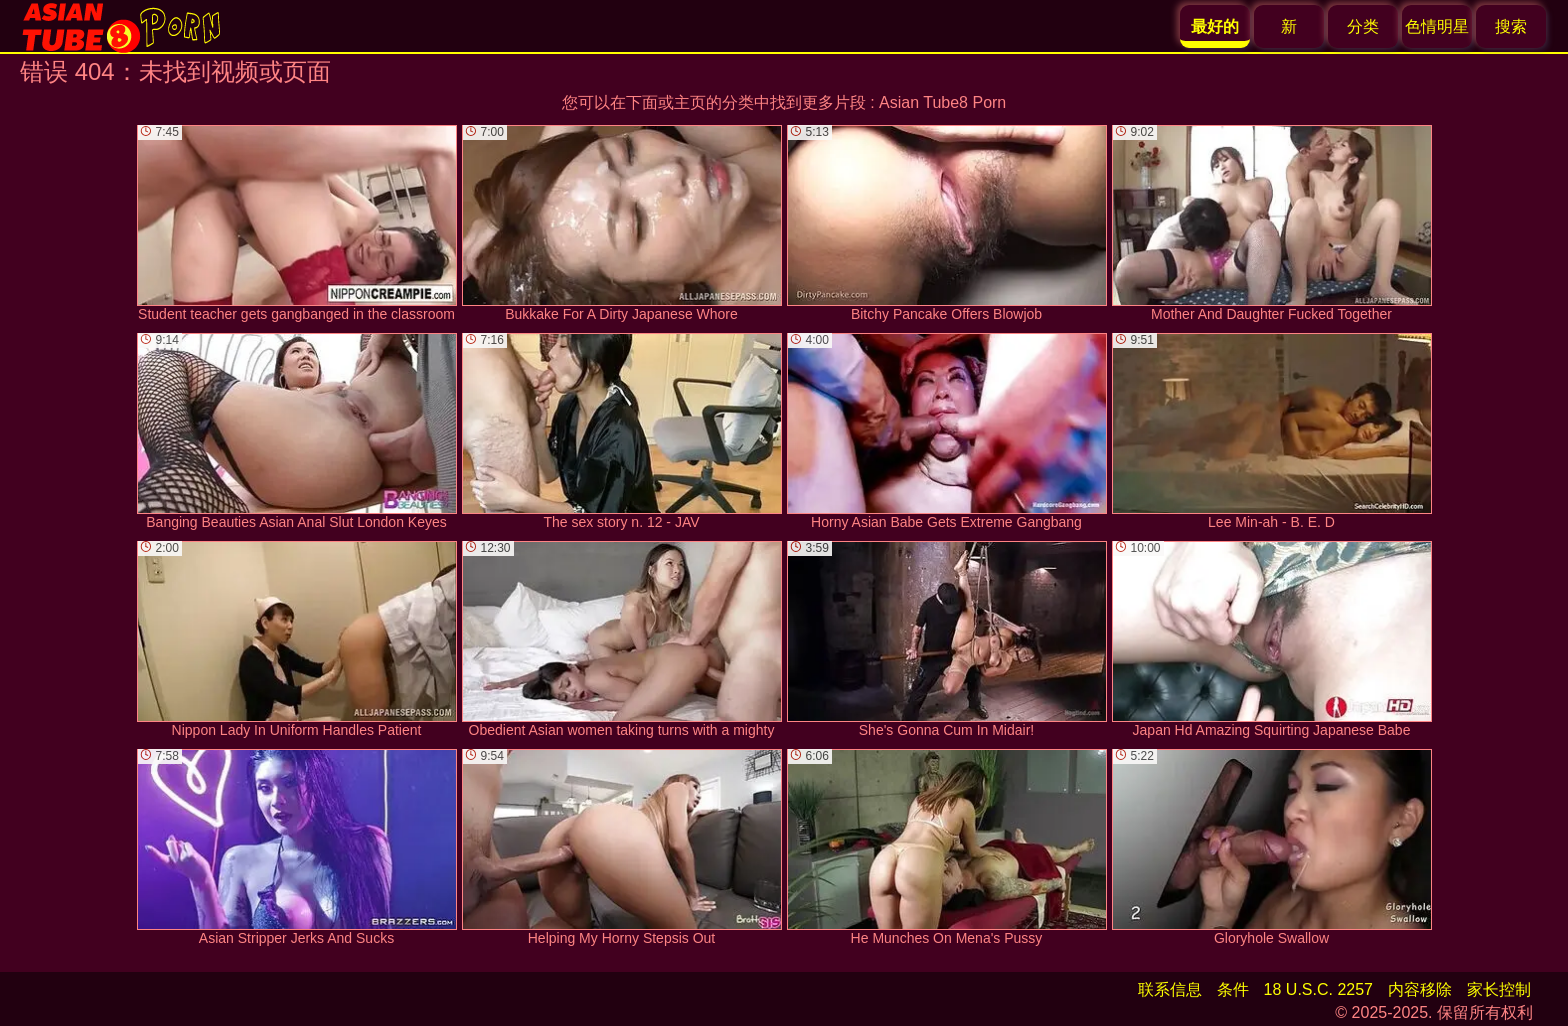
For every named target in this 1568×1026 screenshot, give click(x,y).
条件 (1233, 989)
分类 (1363, 26)
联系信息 (1170, 989)
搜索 (1511, 26)
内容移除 (1420, 989)
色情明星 (1437, 26)
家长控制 (1499, 989)
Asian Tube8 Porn (942, 102)
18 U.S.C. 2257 (1318, 989)
